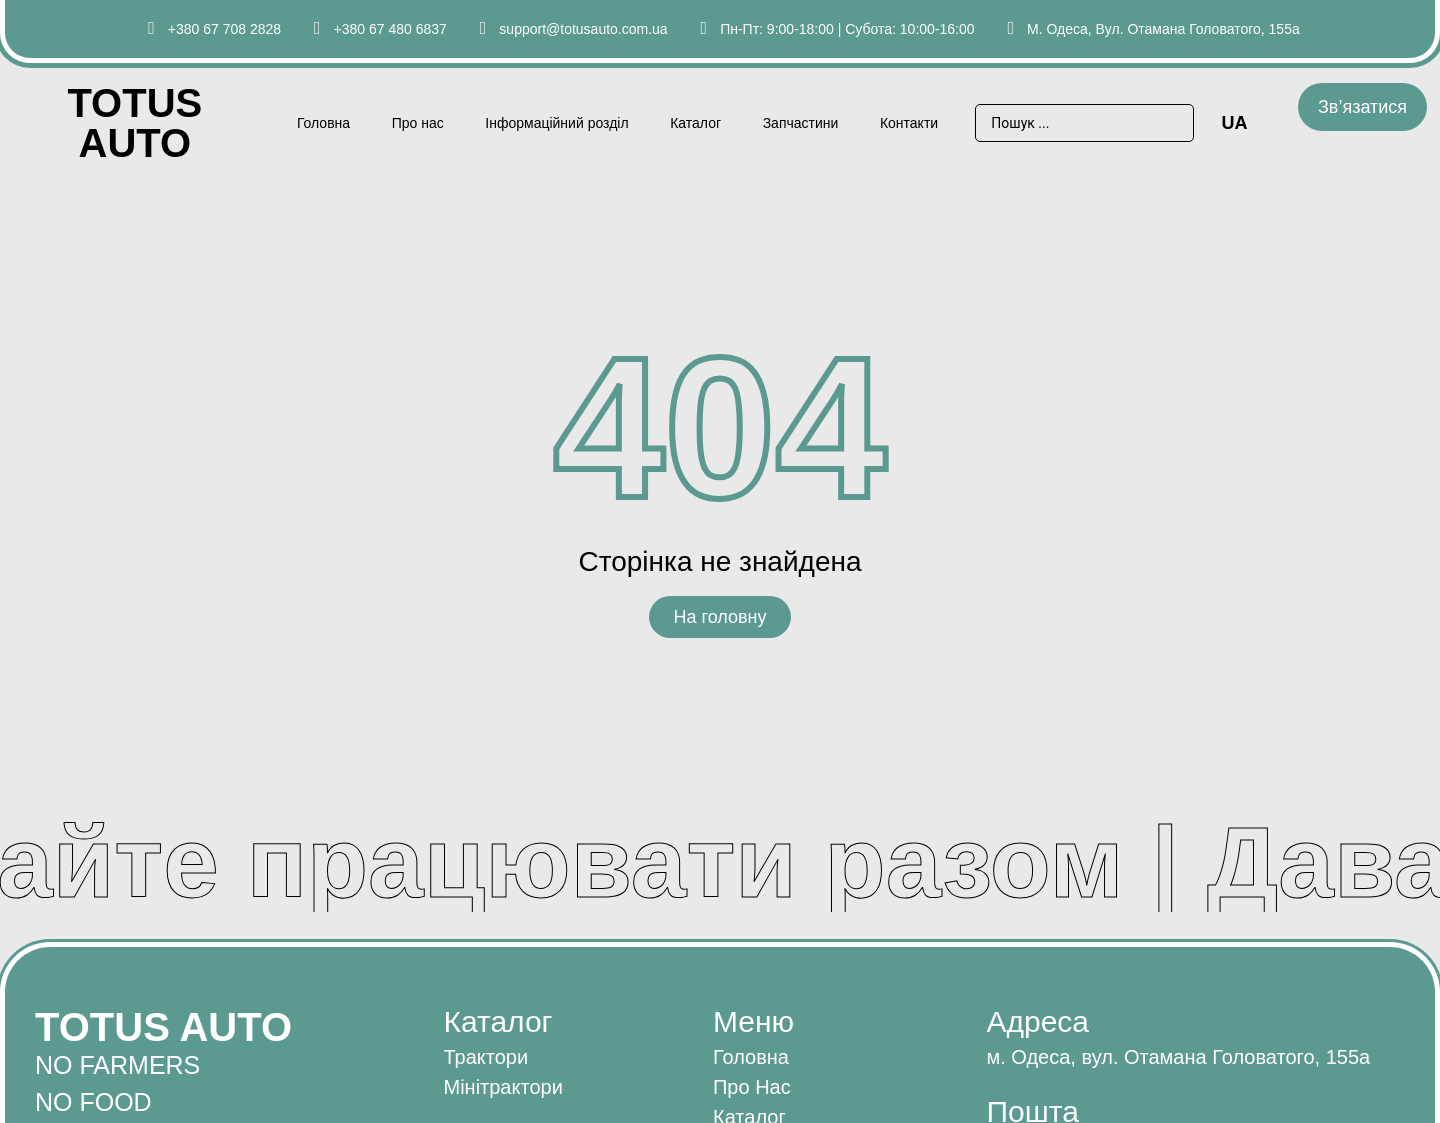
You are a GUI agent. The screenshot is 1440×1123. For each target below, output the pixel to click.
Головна (323, 123)
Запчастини (801, 123)
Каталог (695, 123)
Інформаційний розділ (556, 123)
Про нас (418, 123)
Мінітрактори (502, 1087)
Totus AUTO (134, 123)
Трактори (485, 1057)
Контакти (909, 123)
